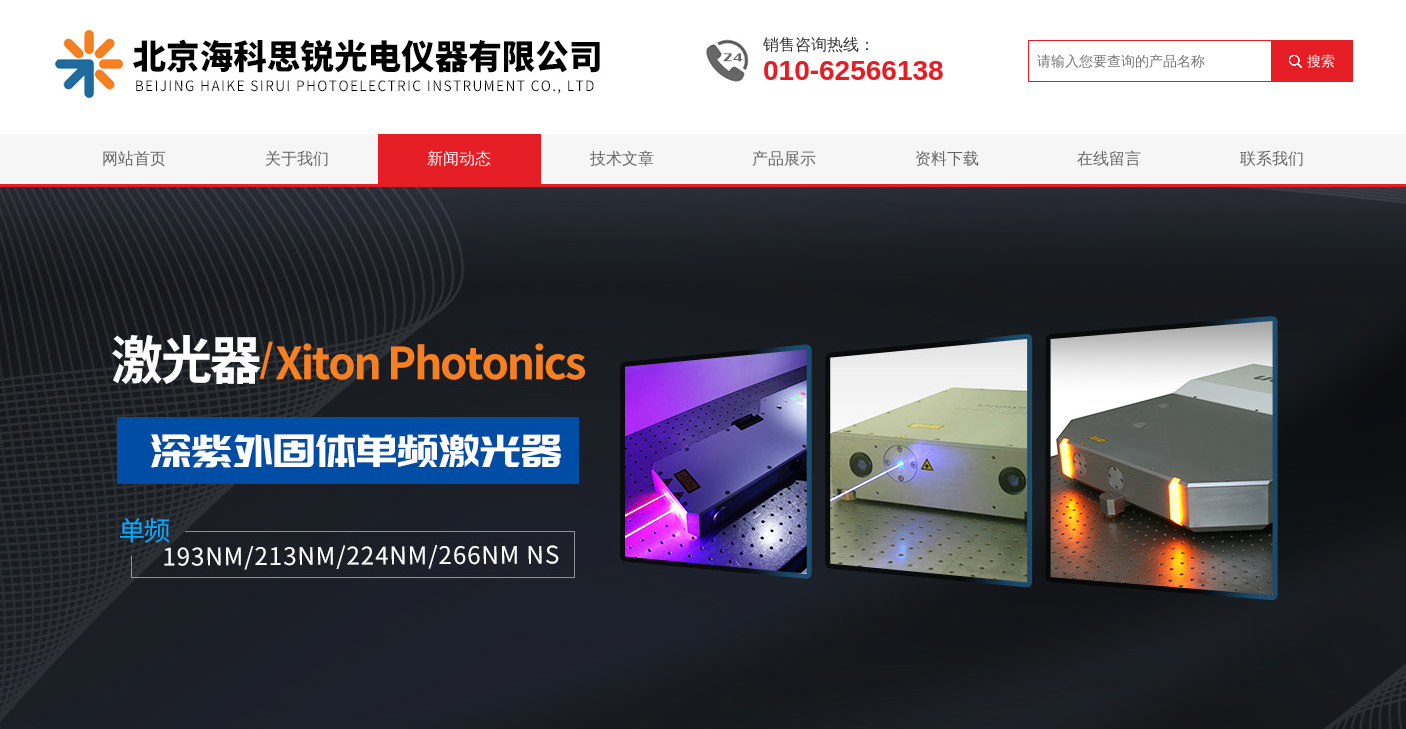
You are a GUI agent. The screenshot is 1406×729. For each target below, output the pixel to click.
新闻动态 (459, 158)
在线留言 (1109, 158)
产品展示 (784, 158)
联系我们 (1272, 158)
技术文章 (622, 158)
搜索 (1321, 61)
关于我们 (297, 158)
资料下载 (947, 158)
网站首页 (134, 158)
